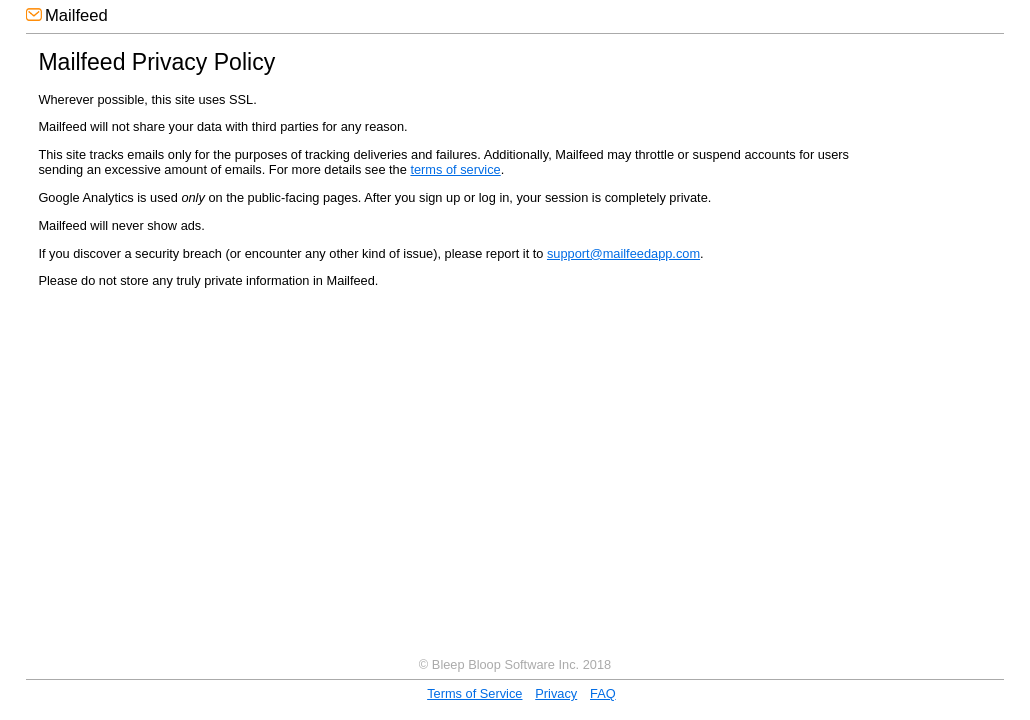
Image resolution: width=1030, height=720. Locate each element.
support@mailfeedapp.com (623, 253)
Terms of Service (474, 693)
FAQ (603, 693)
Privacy (556, 693)
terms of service (455, 169)
